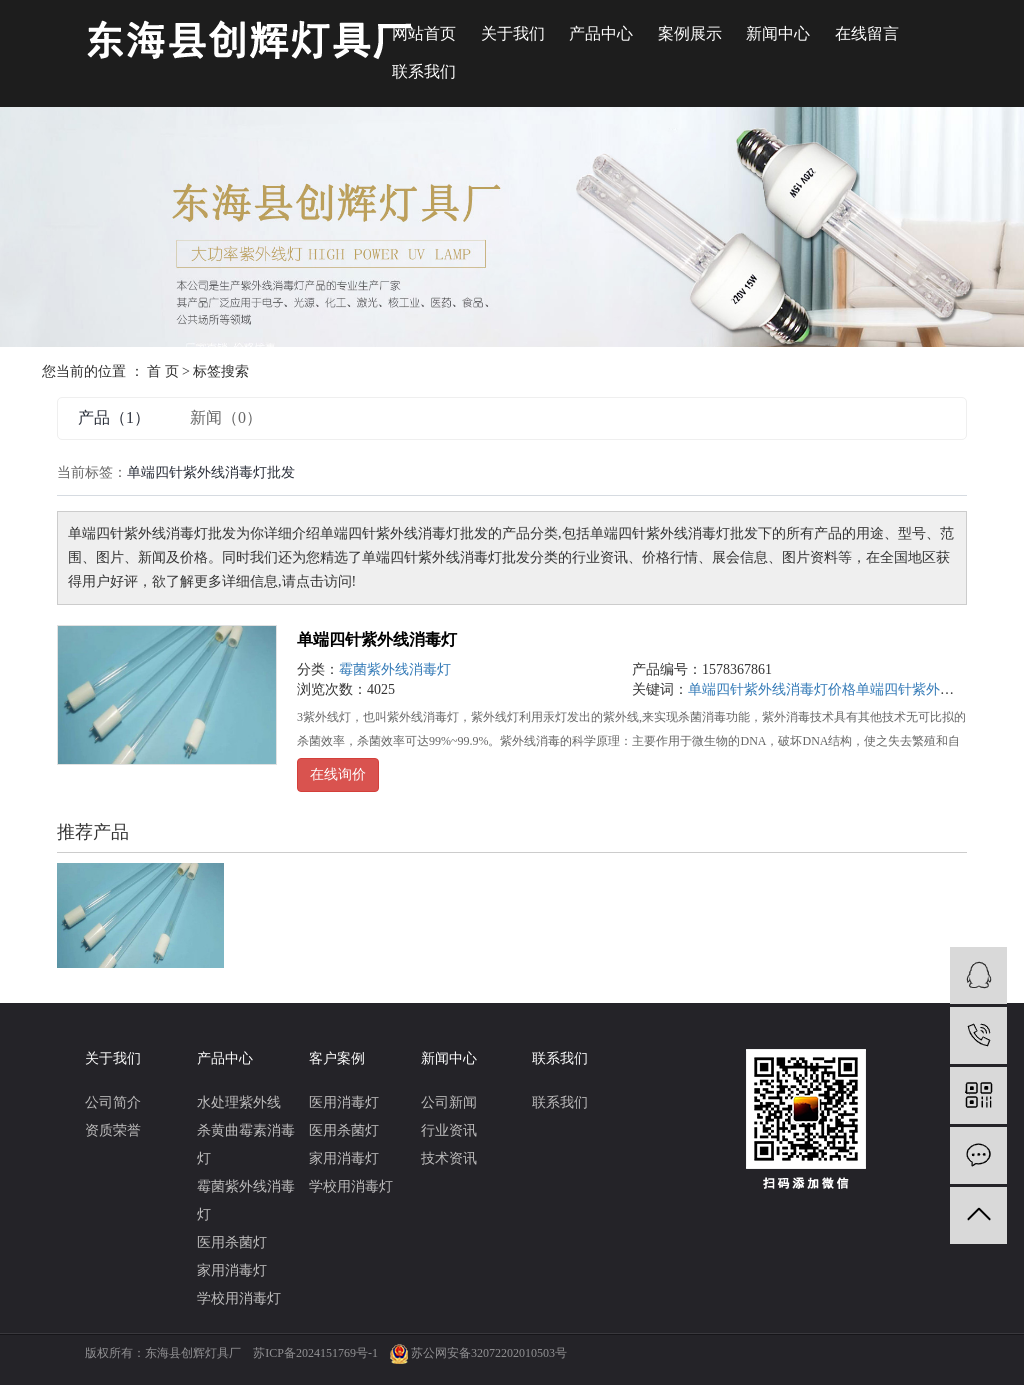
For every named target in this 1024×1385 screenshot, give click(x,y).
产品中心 (601, 33)
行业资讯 (449, 1130)
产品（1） (114, 417)
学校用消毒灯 (239, 1298)
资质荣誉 (113, 1130)
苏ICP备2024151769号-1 (315, 1353)
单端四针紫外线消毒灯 (377, 639)
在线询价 (338, 774)
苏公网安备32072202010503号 (489, 1353)
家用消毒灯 (232, 1270)
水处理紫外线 (239, 1102)
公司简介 (113, 1102)
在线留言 (867, 33)
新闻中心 (778, 33)
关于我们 (513, 33)
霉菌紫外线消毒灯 (395, 669)
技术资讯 (449, 1158)
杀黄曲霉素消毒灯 (246, 1144)
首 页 (163, 371)
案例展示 (690, 33)
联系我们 (424, 71)
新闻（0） (226, 417)
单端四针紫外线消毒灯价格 (772, 689)
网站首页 (424, 33)
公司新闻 (449, 1102)
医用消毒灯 (344, 1102)
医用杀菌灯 (232, 1242)
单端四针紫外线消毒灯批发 (940, 689)
